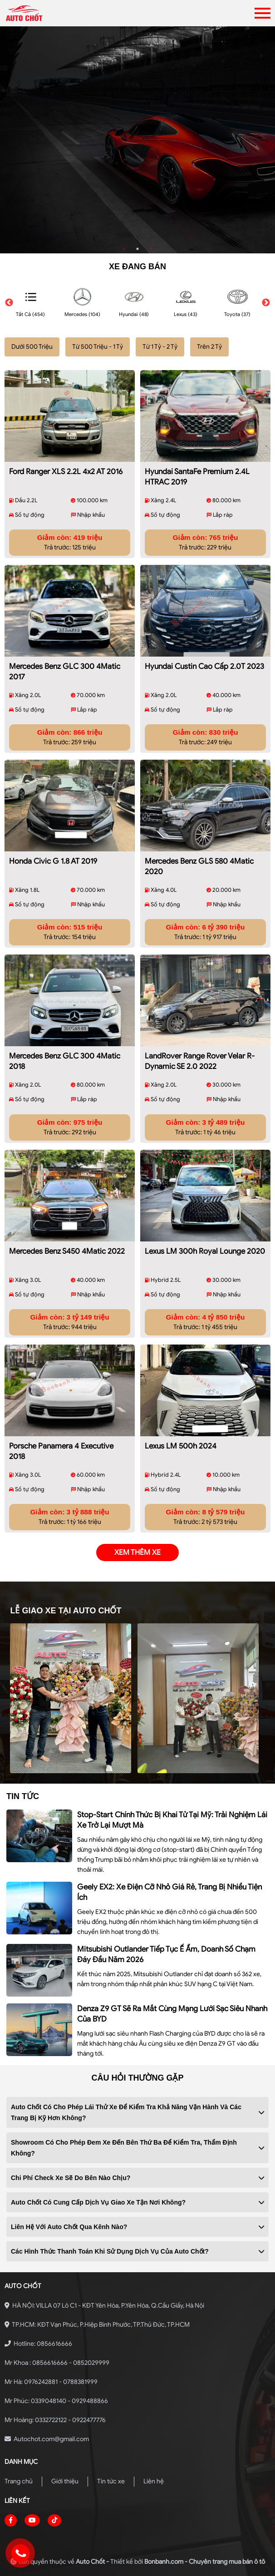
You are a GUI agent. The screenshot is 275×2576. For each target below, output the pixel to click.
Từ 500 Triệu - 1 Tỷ (97, 347)
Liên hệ (153, 2481)
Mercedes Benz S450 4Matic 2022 (67, 1251)
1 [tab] (123, 248)
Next (265, 302)
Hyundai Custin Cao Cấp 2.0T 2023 (204, 666)
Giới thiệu (65, 2481)
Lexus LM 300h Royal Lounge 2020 (205, 1251)
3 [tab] (151, 248)
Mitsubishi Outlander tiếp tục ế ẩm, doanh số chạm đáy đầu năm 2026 (166, 1954)
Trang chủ (19, 2481)
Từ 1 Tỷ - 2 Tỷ (159, 347)
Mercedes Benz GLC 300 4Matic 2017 (64, 672)
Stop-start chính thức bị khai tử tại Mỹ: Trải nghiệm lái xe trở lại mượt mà (172, 1820)
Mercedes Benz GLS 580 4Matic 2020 (199, 866)
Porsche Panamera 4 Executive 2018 (61, 1451)
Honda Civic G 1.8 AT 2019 (53, 861)
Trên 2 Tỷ (209, 347)
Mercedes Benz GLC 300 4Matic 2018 (64, 1061)
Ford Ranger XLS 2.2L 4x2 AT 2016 (66, 471)
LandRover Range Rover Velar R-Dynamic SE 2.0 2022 (200, 1061)
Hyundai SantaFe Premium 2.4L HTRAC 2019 (197, 477)
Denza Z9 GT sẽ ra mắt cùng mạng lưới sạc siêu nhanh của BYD (172, 2014)
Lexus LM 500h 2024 (180, 1446)
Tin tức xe (111, 2481)
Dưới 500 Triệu (32, 347)
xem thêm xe (137, 1552)
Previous (9, 302)
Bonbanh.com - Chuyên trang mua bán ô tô (204, 2562)
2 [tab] (137, 248)
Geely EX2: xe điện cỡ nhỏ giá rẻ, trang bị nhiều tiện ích (169, 1892)
